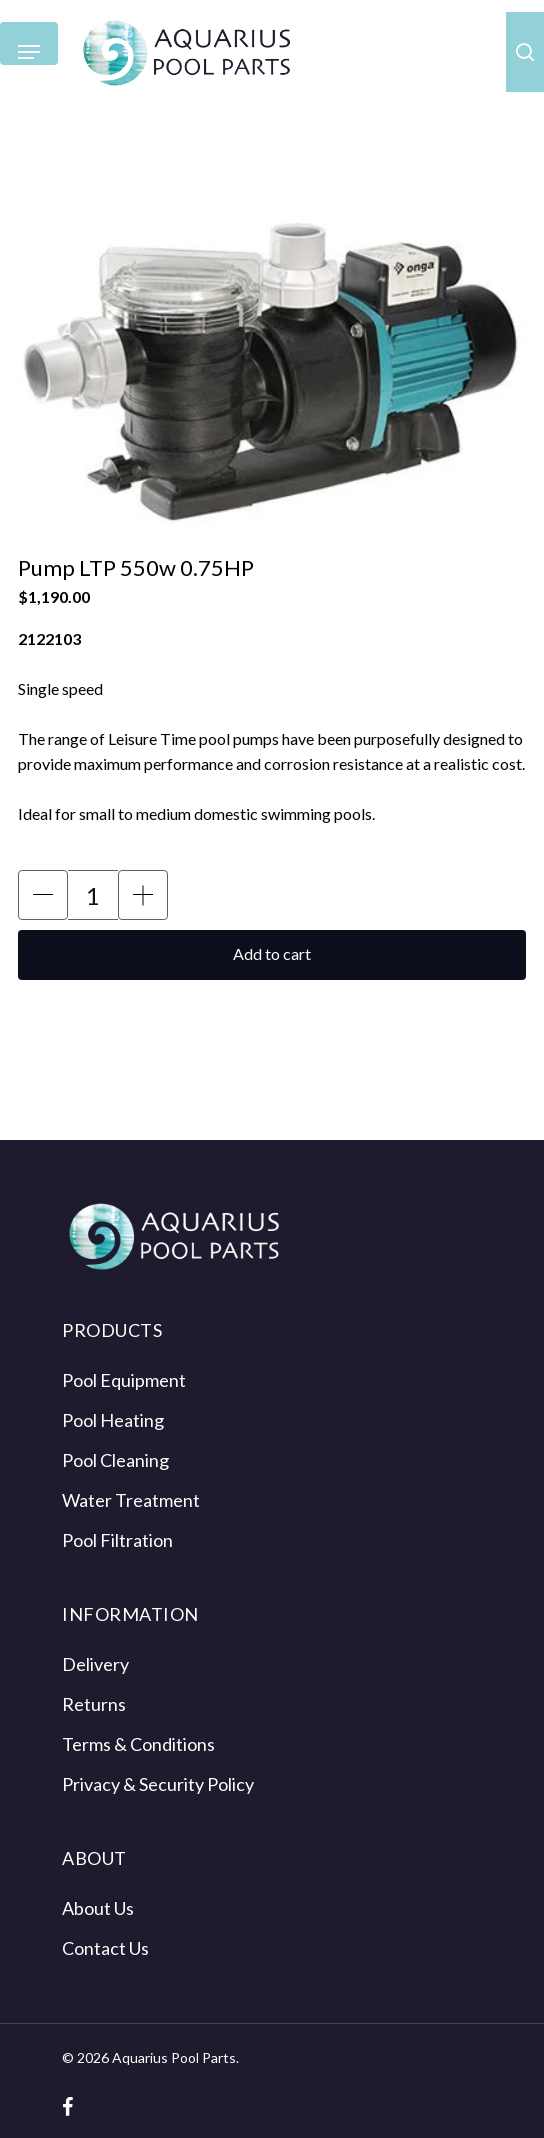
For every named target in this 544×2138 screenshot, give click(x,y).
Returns (94, 1704)
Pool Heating (113, 1420)
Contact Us (105, 1948)
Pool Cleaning (115, 1460)
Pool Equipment (124, 1380)
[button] (43, 895)
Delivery (95, 1664)
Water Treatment (131, 1500)
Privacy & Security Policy (158, 1784)
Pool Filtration (117, 1540)
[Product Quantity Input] (93, 895)
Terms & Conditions (138, 1744)
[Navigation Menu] (29, 52)
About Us (98, 1908)
